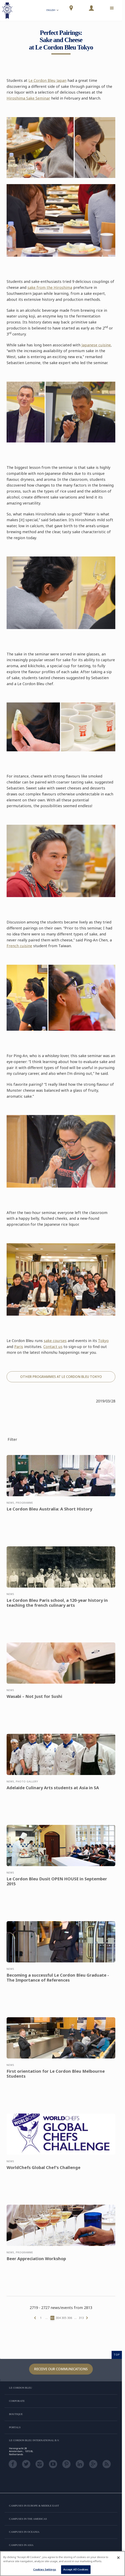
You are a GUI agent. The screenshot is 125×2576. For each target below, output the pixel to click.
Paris (18, 1346)
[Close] (118, 2557)
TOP (117, 2354)
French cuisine (19, 945)
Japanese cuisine (96, 344)
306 (70, 2318)
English (52, 10)
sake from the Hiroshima (49, 287)
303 (52, 2318)
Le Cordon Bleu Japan (47, 80)
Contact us (52, 1346)
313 (81, 2318)
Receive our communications (61, 2369)
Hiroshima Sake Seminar (28, 98)
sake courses (55, 1340)
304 (58, 2318)
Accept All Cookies (75, 2569)
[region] (62, 2563)
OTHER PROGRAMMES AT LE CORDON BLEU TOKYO (61, 1376)
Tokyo (103, 1340)
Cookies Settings (44, 2569)
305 (64, 2318)
